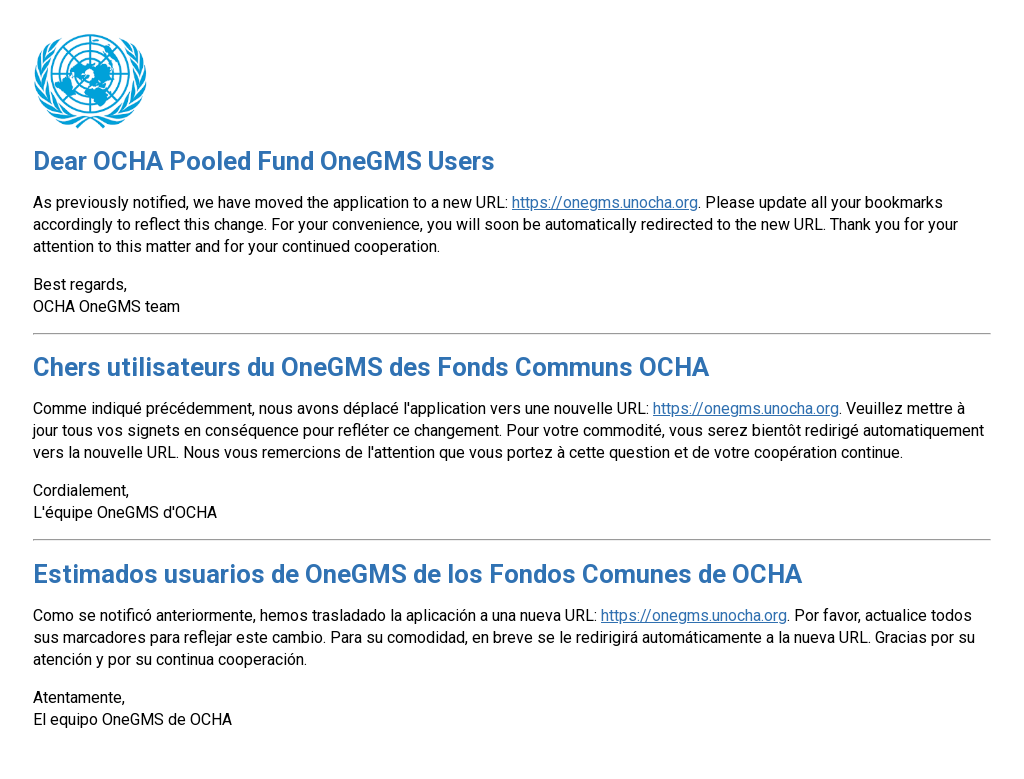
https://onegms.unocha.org (605, 202)
